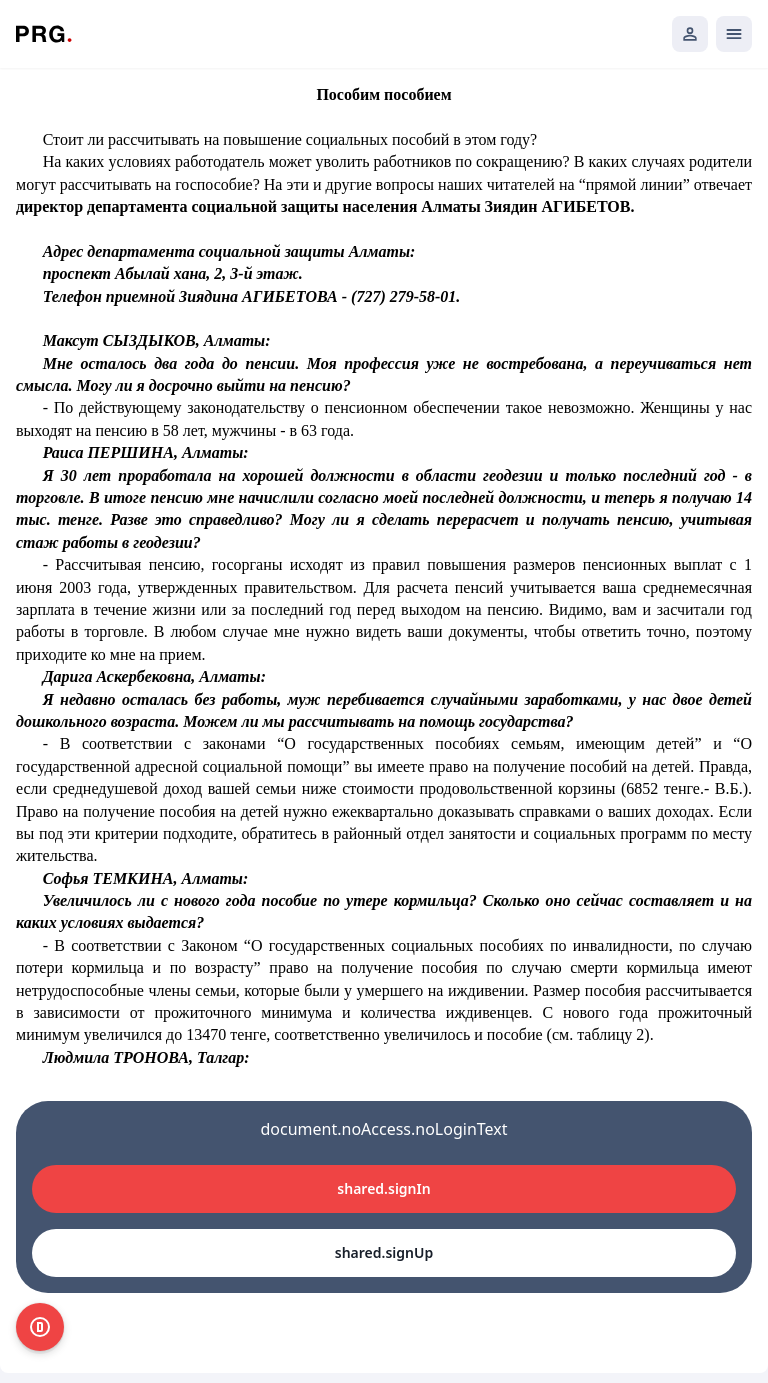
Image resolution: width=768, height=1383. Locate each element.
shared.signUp (384, 1252)
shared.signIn (383, 1188)
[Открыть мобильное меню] (734, 34)
